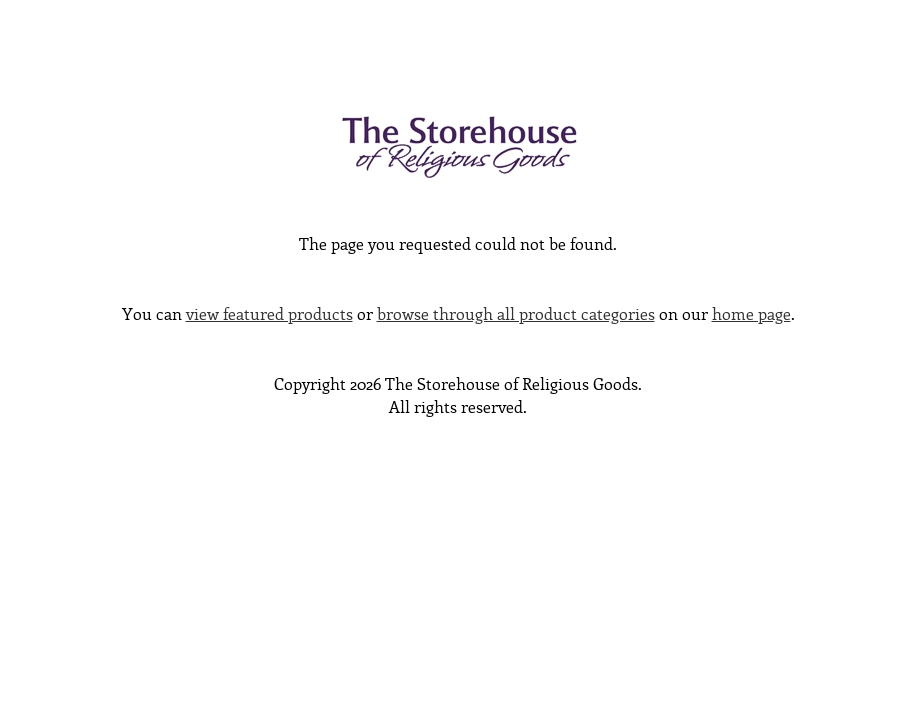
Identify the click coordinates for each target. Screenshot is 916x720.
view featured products (269, 315)
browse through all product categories (516, 315)
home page (751, 315)
